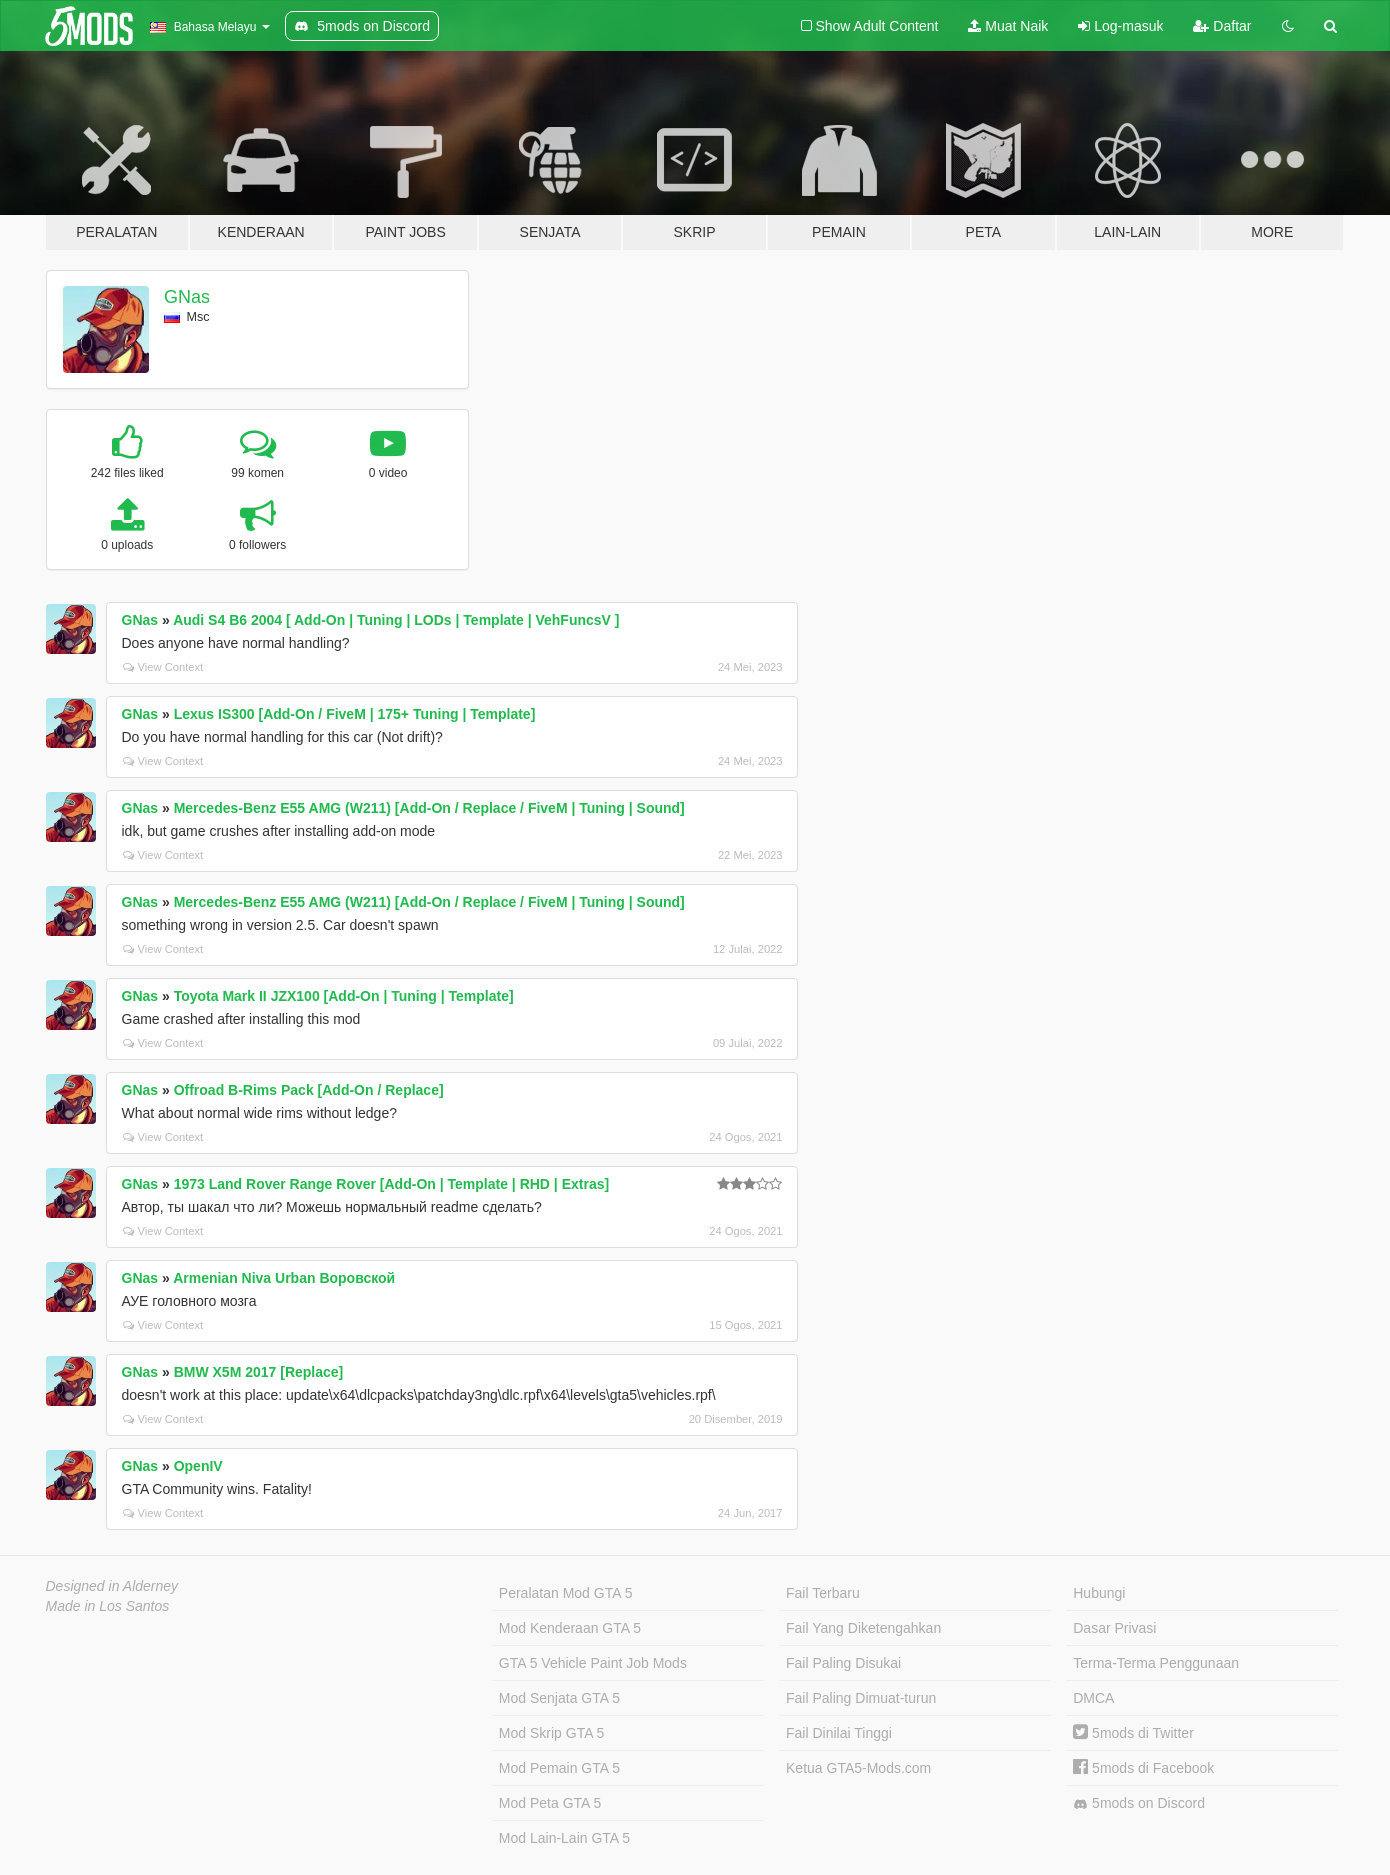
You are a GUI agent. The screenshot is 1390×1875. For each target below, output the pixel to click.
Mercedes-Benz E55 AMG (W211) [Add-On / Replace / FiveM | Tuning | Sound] (429, 808)
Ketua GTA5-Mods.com (858, 1768)
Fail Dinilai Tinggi (839, 1733)
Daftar (1222, 26)
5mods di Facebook (1143, 1768)
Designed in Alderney (112, 1586)
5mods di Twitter (1133, 1733)
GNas (187, 297)
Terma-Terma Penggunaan (1156, 1663)
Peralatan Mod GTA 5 (566, 1593)
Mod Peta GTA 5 (550, 1803)
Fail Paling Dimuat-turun (861, 1698)
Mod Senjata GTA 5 (559, 1698)
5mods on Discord (1139, 1803)
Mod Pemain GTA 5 (559, 1768)
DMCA (1093, 1698)
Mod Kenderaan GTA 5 (570, 1628)
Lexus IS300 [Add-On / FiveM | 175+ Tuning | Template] (355, 714)
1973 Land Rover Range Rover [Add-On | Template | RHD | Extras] (391, 1184)
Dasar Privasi (1114, 1628)
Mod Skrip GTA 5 (552, 1733)
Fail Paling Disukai (843, 1663)
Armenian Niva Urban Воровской (284, 1278)
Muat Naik (1008, 26)
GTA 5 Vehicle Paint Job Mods (593, 1663)
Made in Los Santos (108, 1606)
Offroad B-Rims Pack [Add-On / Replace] (309, 1090)
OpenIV (198, 1466)
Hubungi (1099, 1593)
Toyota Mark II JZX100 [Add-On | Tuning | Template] (344, 996)
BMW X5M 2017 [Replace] (259, 1372)
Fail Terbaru (823, 1593)
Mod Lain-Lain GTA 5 (564, 1838)
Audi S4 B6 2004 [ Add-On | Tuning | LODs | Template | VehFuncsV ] (396, 620)
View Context (163, 667)
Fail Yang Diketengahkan (863, 1628)
